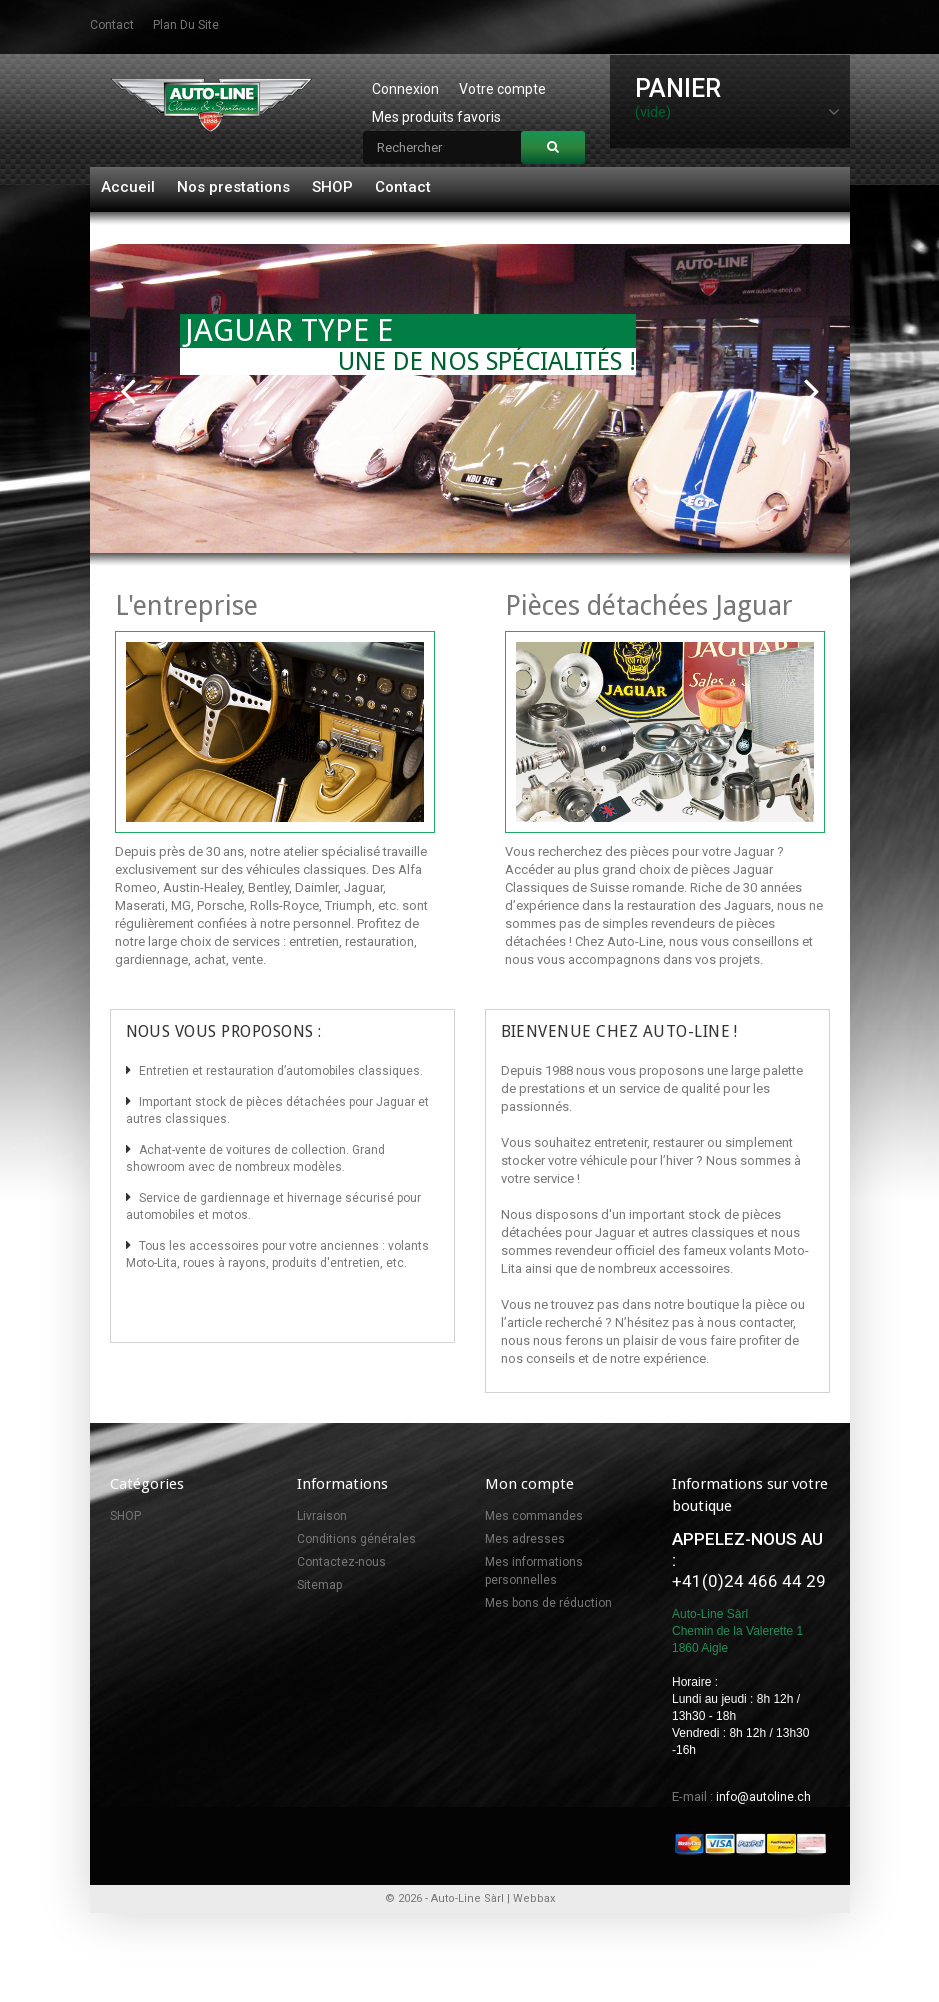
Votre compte (502, 89)
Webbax (534, 1898)
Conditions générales (356, 1539)
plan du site (186, 25)
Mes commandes (534, 1516)
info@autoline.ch (763, 1797)
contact (112, 25)
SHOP (332, 187)
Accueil (128, 187)
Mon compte (529, 1484)
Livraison (322, 1516)
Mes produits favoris (436, 117)
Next (812, 389)
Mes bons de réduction (548, 1603)
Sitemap (319, 1585)
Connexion (405, 89)
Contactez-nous (341, 1562)
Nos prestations (233, 187)
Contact (403, 187)
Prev (128, 389)
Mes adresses (525, 1539)
